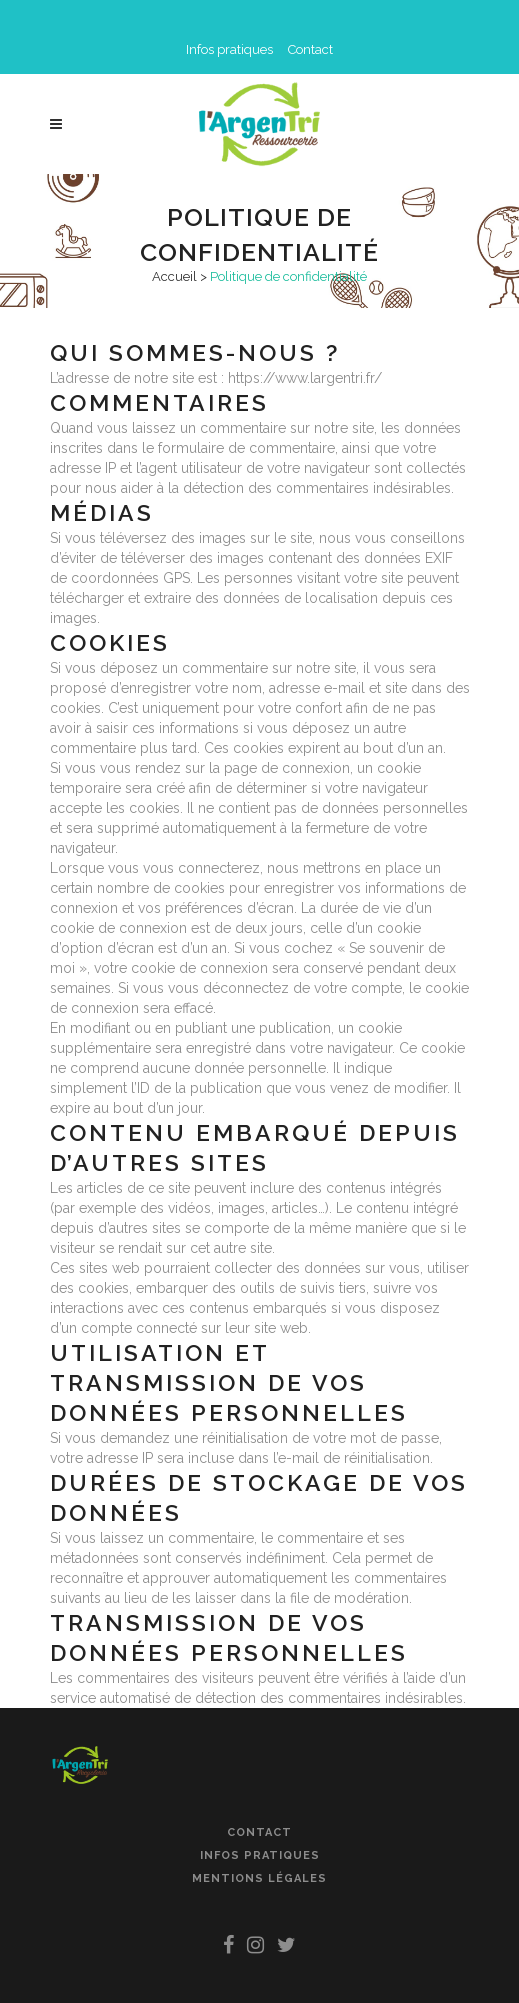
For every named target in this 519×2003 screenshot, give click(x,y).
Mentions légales (259, 1878)
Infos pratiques (229, 49)
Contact (310, 49)
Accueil (174, 276)
